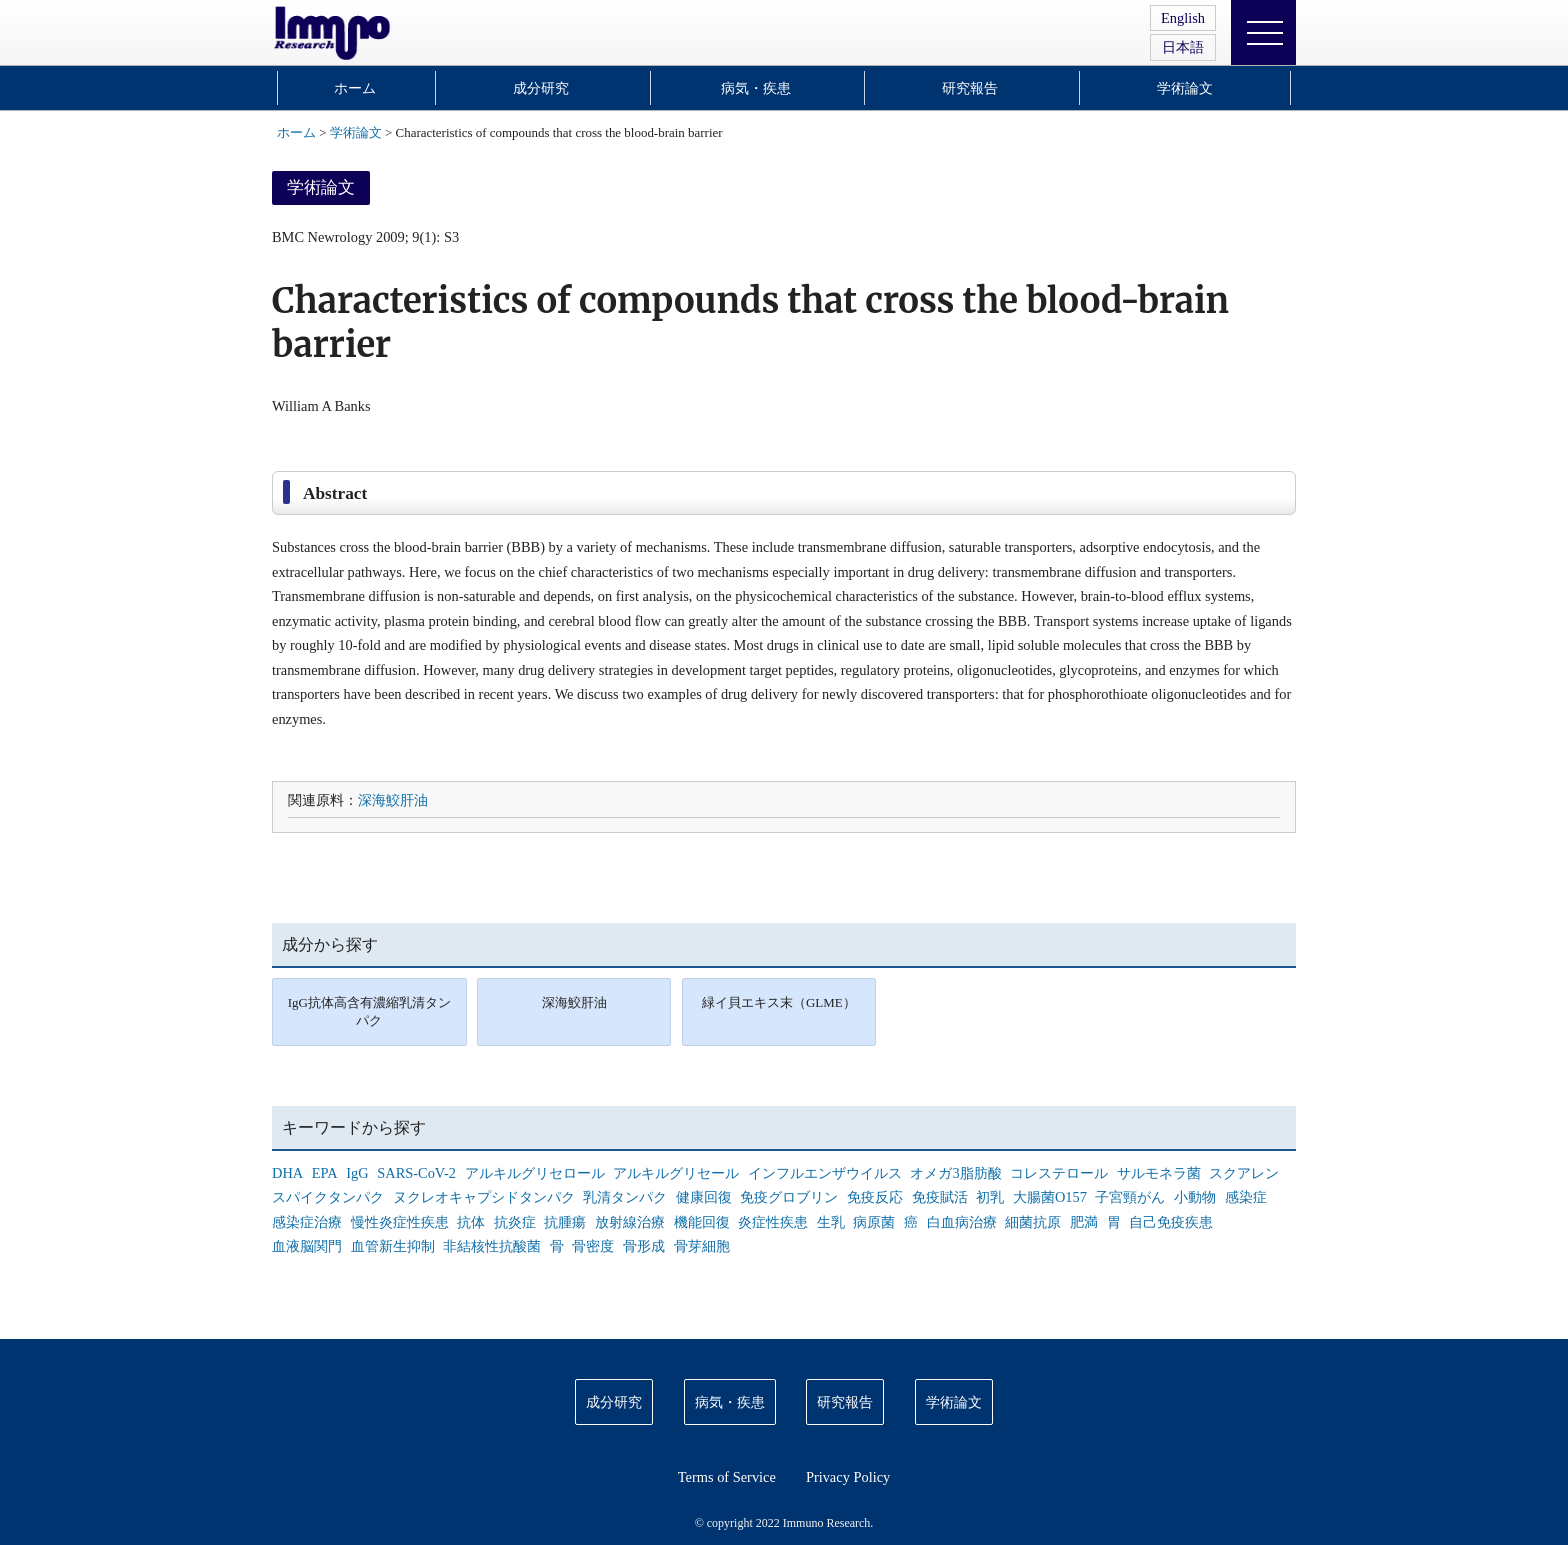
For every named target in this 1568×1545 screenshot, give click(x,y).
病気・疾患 (756, 88)
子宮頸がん (1130, 1197)
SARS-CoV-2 (416, 1173)
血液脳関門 (307, 1246)
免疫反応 (875, 1197)
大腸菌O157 (1050, 1197)
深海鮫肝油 (393, 800)
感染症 (1246, 1197)
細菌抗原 (1033, 1222)
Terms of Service (727, 1477)
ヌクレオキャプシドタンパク (484, 1197)
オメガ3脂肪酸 (955, 1173)
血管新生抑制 (393, 1246)
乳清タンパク (625, 1197)
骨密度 (593, 1246)
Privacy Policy (848, 1477)
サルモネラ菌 (1159, 1173)
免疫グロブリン (789, 1197)
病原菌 (874, 1222)
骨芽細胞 (702, 1246)
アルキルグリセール (676, 1173)
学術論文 (1185, 88)
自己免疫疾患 (1171, 1222)
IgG (357, 1173)
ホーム (355, 88)
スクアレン (1244, 1173)
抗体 (471, 1222)
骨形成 (644, 1246)
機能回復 (702, 1222)
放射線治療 (630, 1222)
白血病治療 (962, 1222)
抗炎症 (515, 1222)
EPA (325, 1173)
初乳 (990, 1197)
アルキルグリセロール (535, 1173)
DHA (287, 1173)
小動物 (1195, 1197)
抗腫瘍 (565, 1222)
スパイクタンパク (328, 1197)
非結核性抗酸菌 (492, 1246)
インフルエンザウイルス (825, 1173)
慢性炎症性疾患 (400, 1222)
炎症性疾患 (773, 1222)
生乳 (831, 1222)
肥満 (1084, 1222)
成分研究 (541, 88)
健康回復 (704, 1197)
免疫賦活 (940, 1197)
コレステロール (1059, 1173)
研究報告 (970, 88)
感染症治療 (307, 1222)
